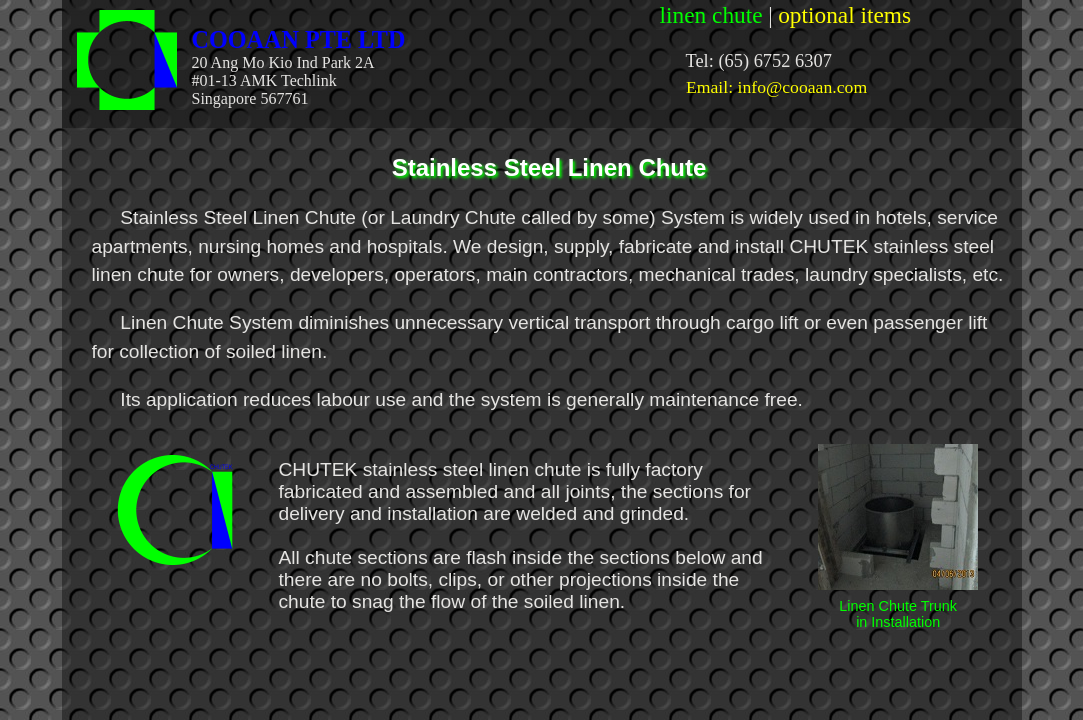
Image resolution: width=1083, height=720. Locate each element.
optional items (844, 15)
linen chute (711, 15)
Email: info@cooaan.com (776, 87)
